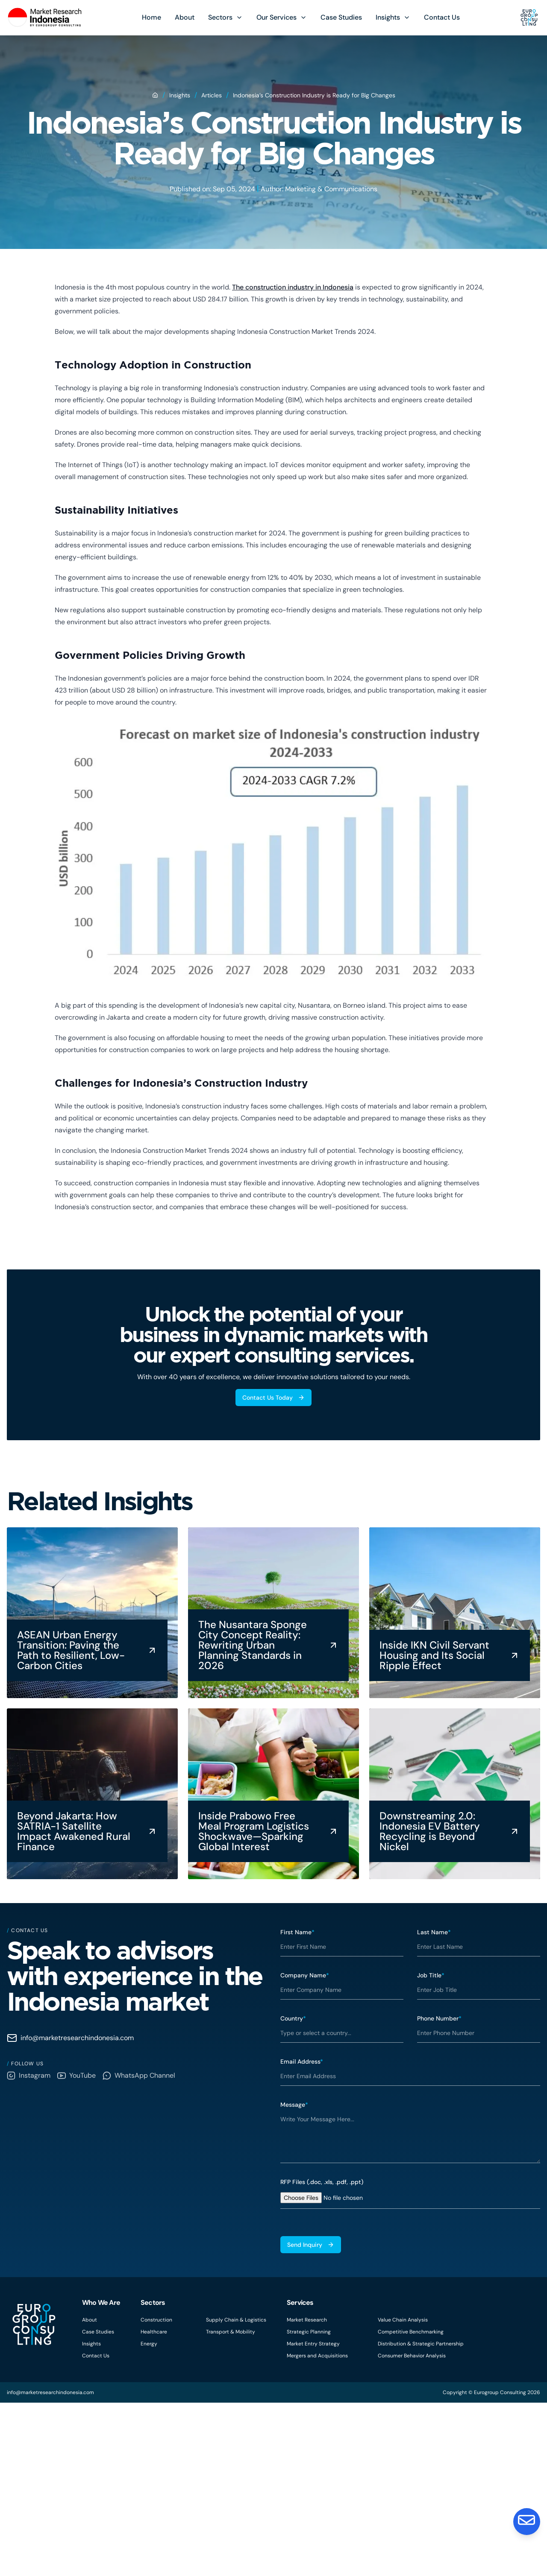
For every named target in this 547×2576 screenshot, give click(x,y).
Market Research (307, 2319)
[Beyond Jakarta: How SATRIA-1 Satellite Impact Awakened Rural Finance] (92, 1793)
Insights (388, 17)
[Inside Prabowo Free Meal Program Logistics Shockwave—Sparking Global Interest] (273, 1793)
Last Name (434, 1932)
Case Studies (341, 17)
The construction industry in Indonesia (292, 287)
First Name (297, 1932)
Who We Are (101, 2302)
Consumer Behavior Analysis (412, 2355)
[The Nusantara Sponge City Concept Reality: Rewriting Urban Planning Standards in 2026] (273, 1612)
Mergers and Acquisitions (317, 2355)
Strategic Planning (309, 2331)
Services (300, 2302)
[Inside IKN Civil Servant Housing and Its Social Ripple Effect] (454, 1612)
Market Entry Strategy (313, 2343)
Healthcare (154, 2331)
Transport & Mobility (230, 2331)
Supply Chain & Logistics (236, 2319)
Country (293, 2018)
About (184, 17)
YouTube (76, 2075)
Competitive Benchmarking (411, 2331)
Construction (156, 2319)
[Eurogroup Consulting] (45, 17)
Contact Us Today (273, 1397)
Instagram (28, 2075)
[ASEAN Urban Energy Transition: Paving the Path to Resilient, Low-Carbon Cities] (92, 1612)
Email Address (301, 2061)
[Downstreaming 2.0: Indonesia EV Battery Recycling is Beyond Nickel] (454, 1793)
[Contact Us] (526, 2521)
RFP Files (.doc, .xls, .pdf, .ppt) (321, 2182)
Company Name (304, 1975)
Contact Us (442, 17)
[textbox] (410, 2136)
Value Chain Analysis (403, 2319)
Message (294, 2104)
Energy (149, 2343)
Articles (211, 95)
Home (151, 17)
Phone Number (439, 2018)
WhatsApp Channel (139, 2075)
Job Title (430, 1975)
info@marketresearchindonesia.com (70, 2038)
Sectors (220, 17)
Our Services (276, 17)
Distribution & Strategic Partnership (421, 2343)
